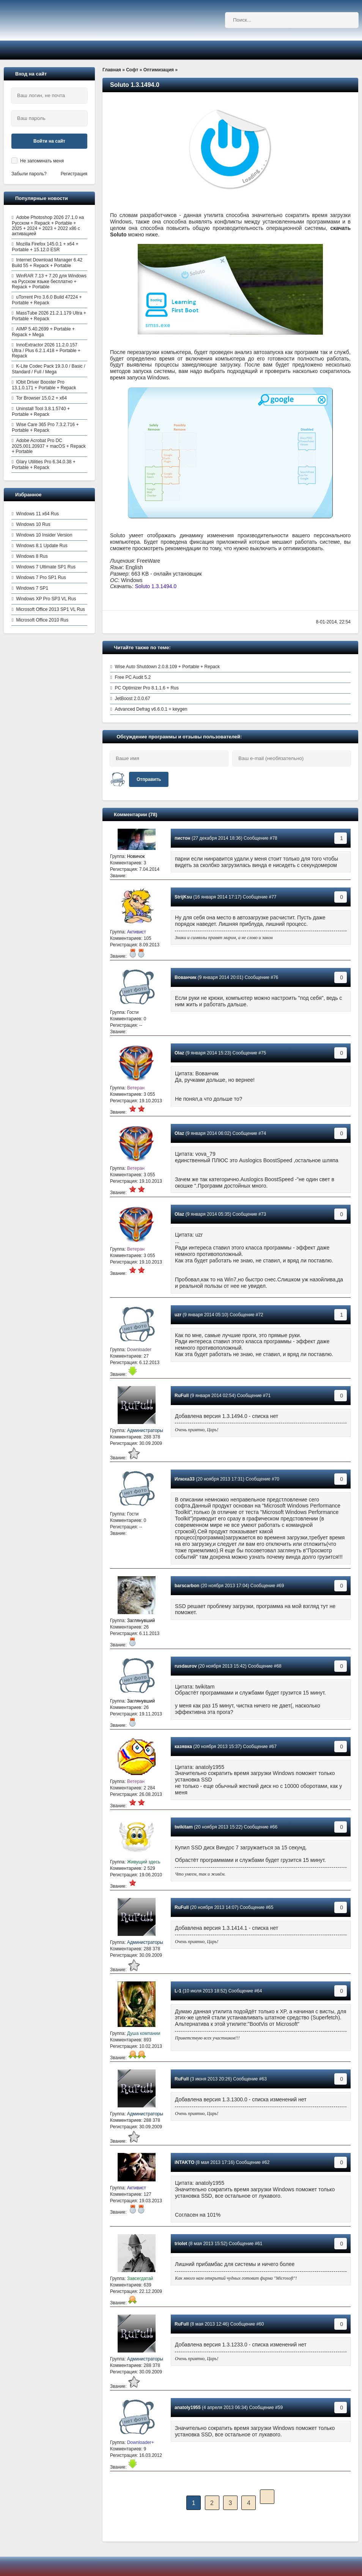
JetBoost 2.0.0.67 (132, 698)
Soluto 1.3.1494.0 (155, 586)
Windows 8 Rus (31, 556)
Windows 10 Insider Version (44, 535)
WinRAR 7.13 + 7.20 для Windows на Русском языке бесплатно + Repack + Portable (49, 281)
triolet (181, 2243)
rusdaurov (186, 1666)
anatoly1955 (188, 2407)
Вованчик (186, 977)
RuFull (182, 1395)
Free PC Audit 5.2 (133, 677)
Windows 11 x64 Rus (37, 513)
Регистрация (74, 173)
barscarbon (187, 1585)
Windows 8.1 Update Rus (41, 545)
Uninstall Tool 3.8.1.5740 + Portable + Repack (41, 411)
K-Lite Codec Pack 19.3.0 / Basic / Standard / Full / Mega (48, 369)
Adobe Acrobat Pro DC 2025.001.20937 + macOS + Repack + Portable (49, 446)
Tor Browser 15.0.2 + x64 (41, 398)
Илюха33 (185, 1479)
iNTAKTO (184, 2162)
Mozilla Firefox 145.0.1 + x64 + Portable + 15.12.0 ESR (45, 246)
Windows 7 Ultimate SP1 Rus (46, 567)
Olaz (179, 1053)
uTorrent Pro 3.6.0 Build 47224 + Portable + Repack (47, 299)
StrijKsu (183, 897)
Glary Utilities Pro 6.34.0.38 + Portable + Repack (44, 464)
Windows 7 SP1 (32, 588)
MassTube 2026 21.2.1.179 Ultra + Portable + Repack (49, 315)
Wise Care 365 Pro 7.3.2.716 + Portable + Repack (45, 427)
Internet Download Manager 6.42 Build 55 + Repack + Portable (47, 262)
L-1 (178, 1991)
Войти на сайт (49, 141)
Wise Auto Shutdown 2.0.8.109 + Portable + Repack (167, 666)
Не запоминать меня (42, 161)
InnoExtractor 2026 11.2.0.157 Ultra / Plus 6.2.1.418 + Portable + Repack (46, 350)
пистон (182, 838)
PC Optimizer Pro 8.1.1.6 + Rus (146, 688)
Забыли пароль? (29, 173)
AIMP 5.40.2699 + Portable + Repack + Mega (43, 331)
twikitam (184, 1827)
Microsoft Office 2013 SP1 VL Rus (50, 609)
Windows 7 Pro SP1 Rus (41, 577)
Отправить (149, 779)
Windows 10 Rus (33, 524)
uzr (178, 1314)
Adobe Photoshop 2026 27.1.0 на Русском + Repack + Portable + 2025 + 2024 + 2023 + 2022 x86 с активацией (48, 225)
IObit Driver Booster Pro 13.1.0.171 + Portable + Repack (44, 384)
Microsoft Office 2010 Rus (42, 620)
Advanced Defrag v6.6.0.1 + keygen (151, 709)
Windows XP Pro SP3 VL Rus (46, 598)
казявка (183, 1746)
